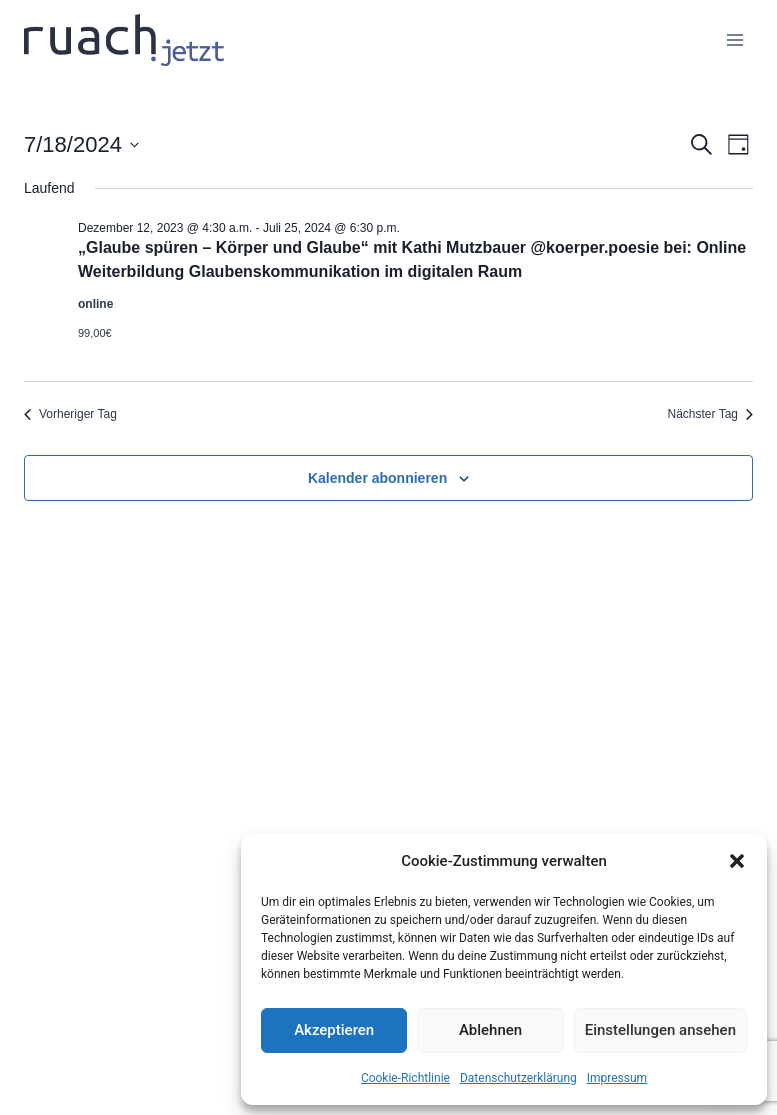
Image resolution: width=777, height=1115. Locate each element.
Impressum (617, 1078)
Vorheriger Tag (70, 414)
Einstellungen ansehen (660, 1030)
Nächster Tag (710, 414)
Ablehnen (490, 1030)
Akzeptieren (334, 1030)
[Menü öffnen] (734, 39)
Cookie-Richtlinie (405, 1078)
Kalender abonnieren (377, 478)
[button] (737, 861)
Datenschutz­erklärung (518, 1078)
